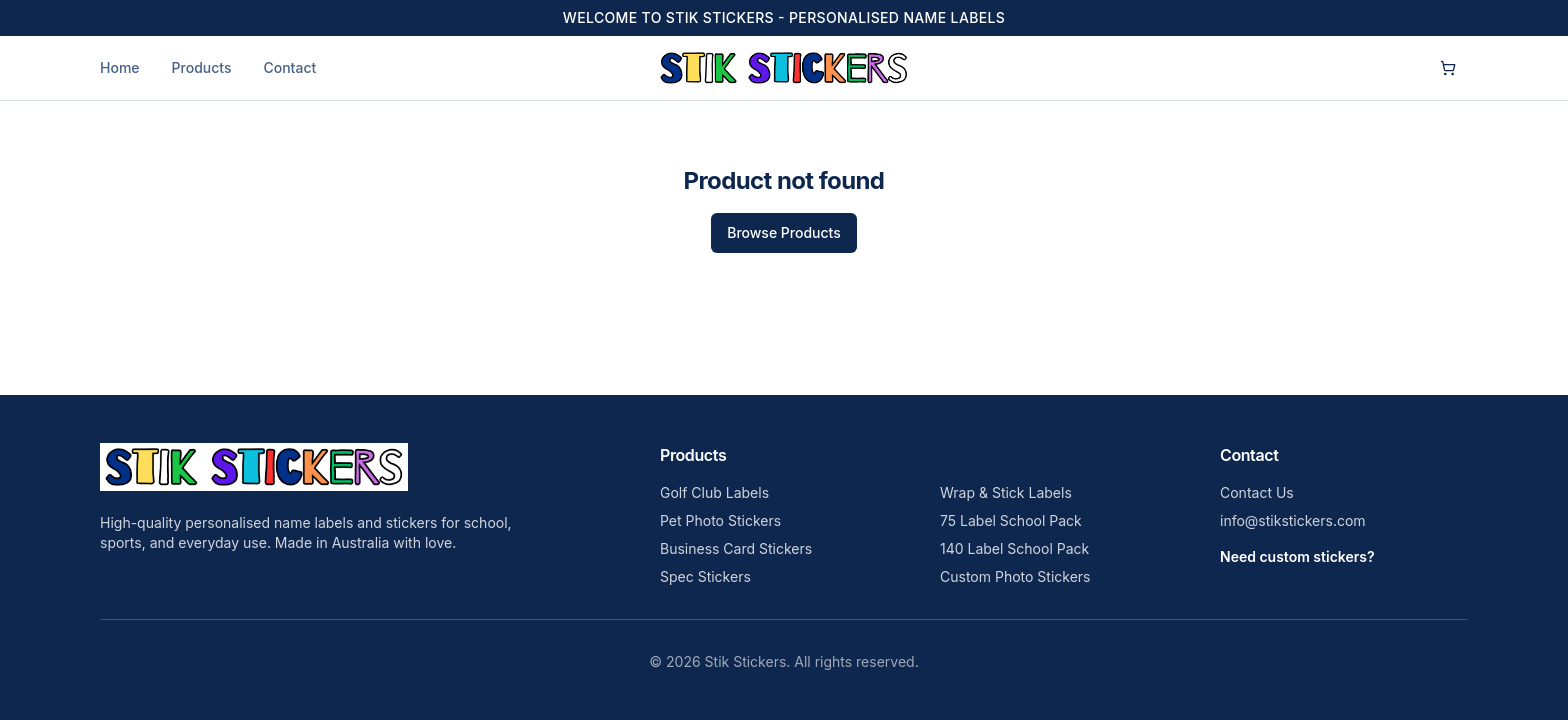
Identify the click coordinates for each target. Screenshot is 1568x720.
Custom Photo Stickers (1015, 576)
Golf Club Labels (714, 492)
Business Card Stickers (736, 548)
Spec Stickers (705, 576)
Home (120, 67)
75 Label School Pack (1011, 520)
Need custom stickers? (1297, 556)
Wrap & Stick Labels (1006, 492)
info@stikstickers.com (1293, 520)
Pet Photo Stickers (720, 520)
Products (202, 67)
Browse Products (784, 232)
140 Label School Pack (1014, 548)
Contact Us (1257, 492)
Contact (289, 67)
